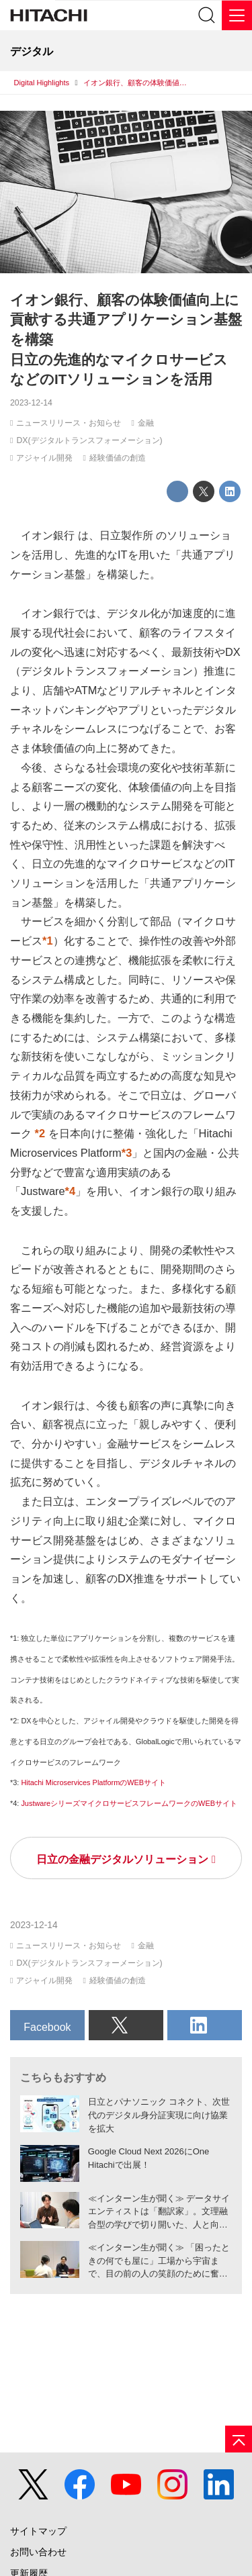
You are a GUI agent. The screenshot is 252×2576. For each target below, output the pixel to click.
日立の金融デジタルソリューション (122, 1859)
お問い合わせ (38, 2552)
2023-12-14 (31, 403)
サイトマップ (38, 2531)
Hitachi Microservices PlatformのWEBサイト (93, 1782)
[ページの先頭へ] (238, 2439)
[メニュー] (237, 15)
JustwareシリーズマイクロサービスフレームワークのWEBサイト (129, 1803)
